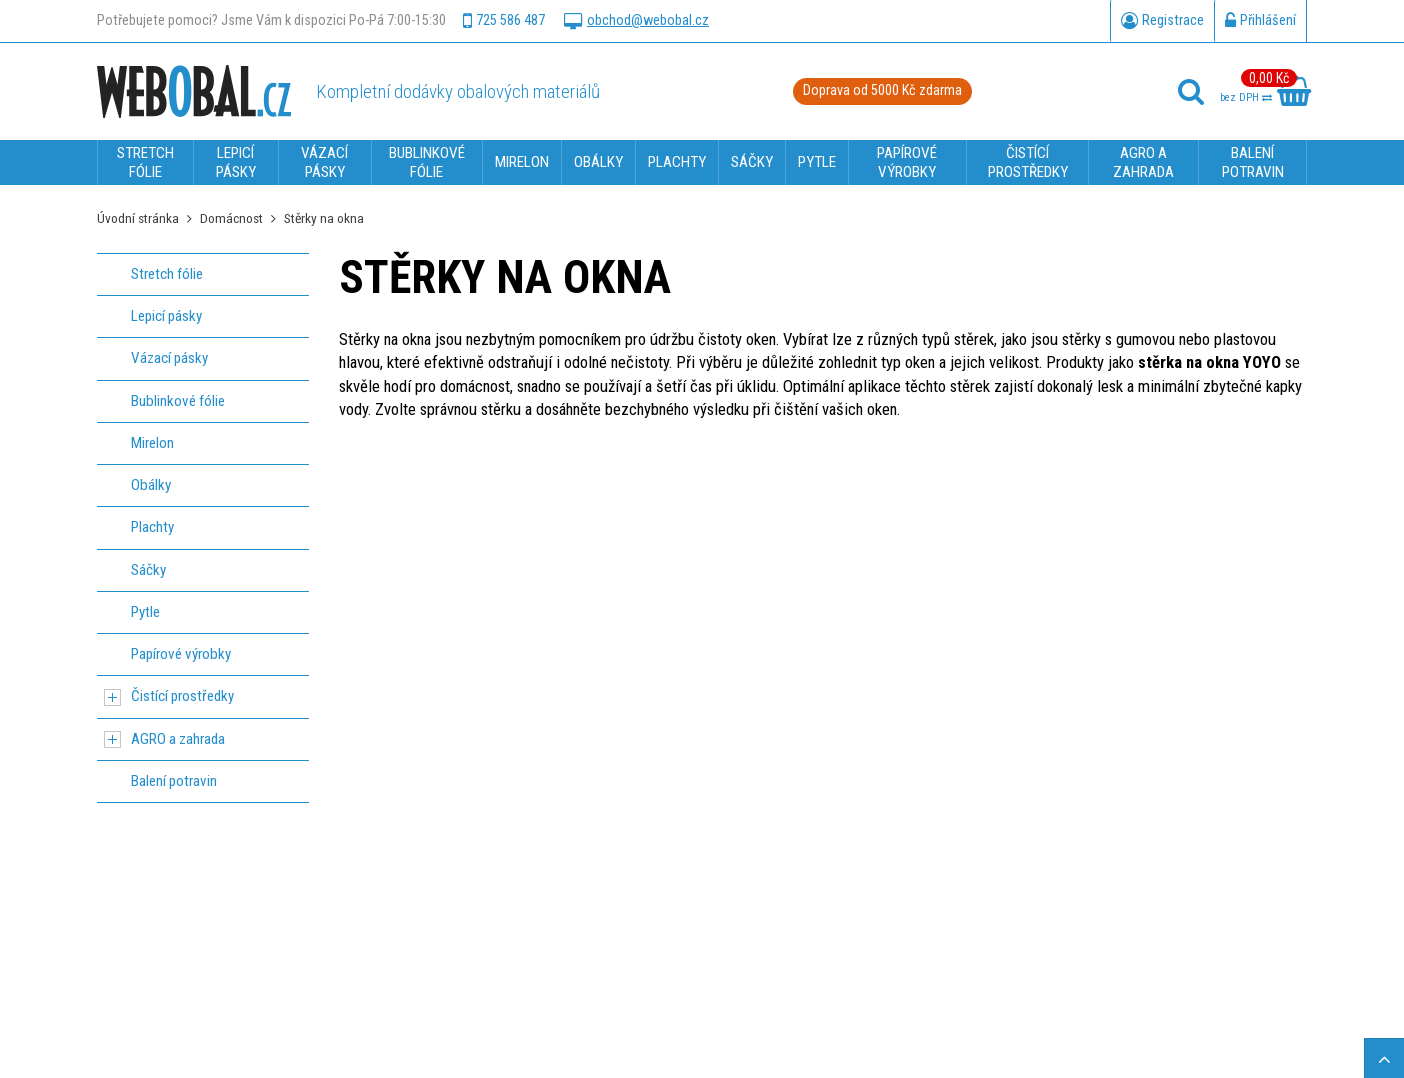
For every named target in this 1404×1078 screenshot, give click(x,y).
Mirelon (152, 443)
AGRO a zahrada (178, 739)
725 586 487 (504, 21)
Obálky (151, 485)
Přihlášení (1260, 21)
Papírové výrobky (181, 654)
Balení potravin (174, 781)
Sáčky (148, 570)
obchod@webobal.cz (636, 21)
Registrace (1162, 21)
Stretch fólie (167, 274)
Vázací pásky (169, 358)
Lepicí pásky (166, 316)
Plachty (152, 527)
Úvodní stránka (138, 218)
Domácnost (231, 218)
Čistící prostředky (182, 696)
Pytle (145, 612)
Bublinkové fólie (178, 401)
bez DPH (1246, 97)
